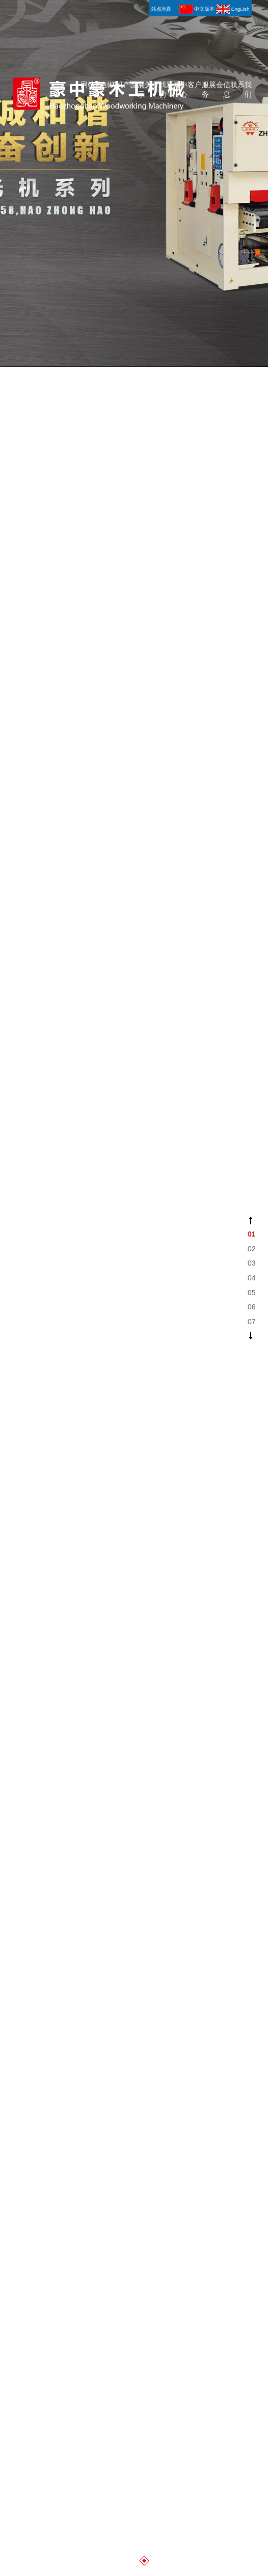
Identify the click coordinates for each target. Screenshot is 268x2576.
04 (252, 1278)
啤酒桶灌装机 (111, 2312)
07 (252, 1322)
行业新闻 (178, 1918)
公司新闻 (91, 1918)
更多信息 (134, 1347)
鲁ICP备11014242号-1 (71, 2392)
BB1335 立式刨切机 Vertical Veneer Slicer (223, 1947)
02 (252, 1249)
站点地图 (82, 2367)
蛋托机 (73, 2312)
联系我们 (241, 23)
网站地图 (53, 2367)
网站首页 (91, 23)
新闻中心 (176, 23)
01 (252, 1234)
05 (252, 1293)
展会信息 (219, 23)
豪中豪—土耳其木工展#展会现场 (98, 1947)
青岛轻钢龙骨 (158, 2312)
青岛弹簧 (35, 2325)
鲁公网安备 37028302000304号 (89, 2379)
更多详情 (134, 2107)
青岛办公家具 (117, 2325)
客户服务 (198, 23)
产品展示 (134, 23)
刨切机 (112, 18)
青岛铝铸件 (201, 2312)
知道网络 (142, 2367)
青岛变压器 (73, 2325)
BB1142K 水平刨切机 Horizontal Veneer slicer (98, 2021)
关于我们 (155, 23)
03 (252, 1263)
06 (252, 1307)
